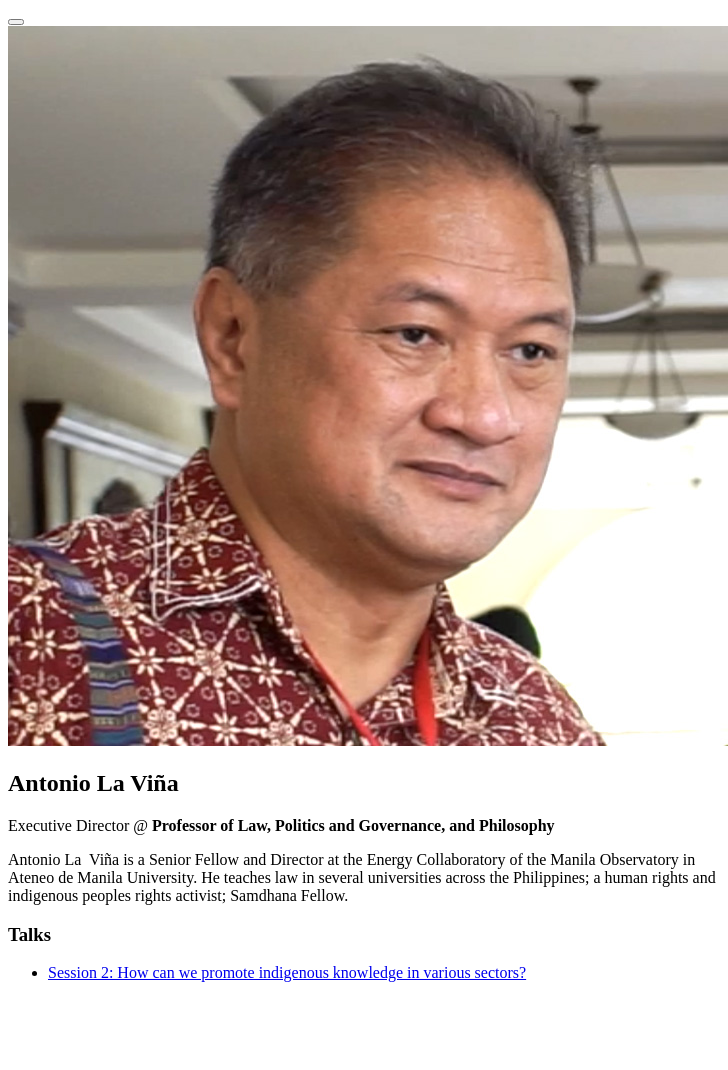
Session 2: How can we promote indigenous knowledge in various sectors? (287, 972)
